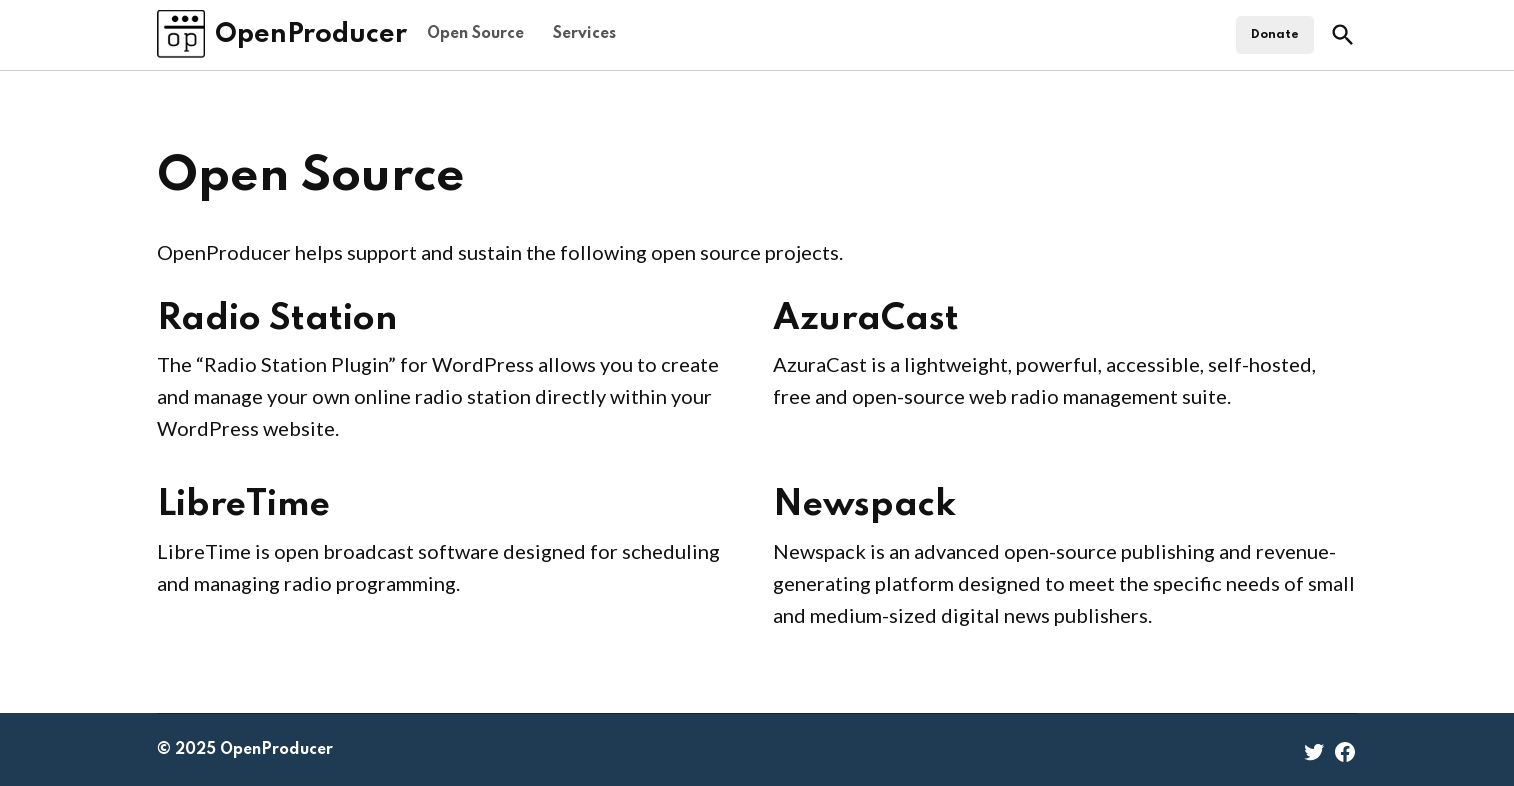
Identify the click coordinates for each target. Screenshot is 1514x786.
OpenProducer (311, 34)
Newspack (864, 505)
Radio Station (277, 319)
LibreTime (243, 505)
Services (584, 34)
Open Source (475, 34)
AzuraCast (866, 319)
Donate (1275, 34)
